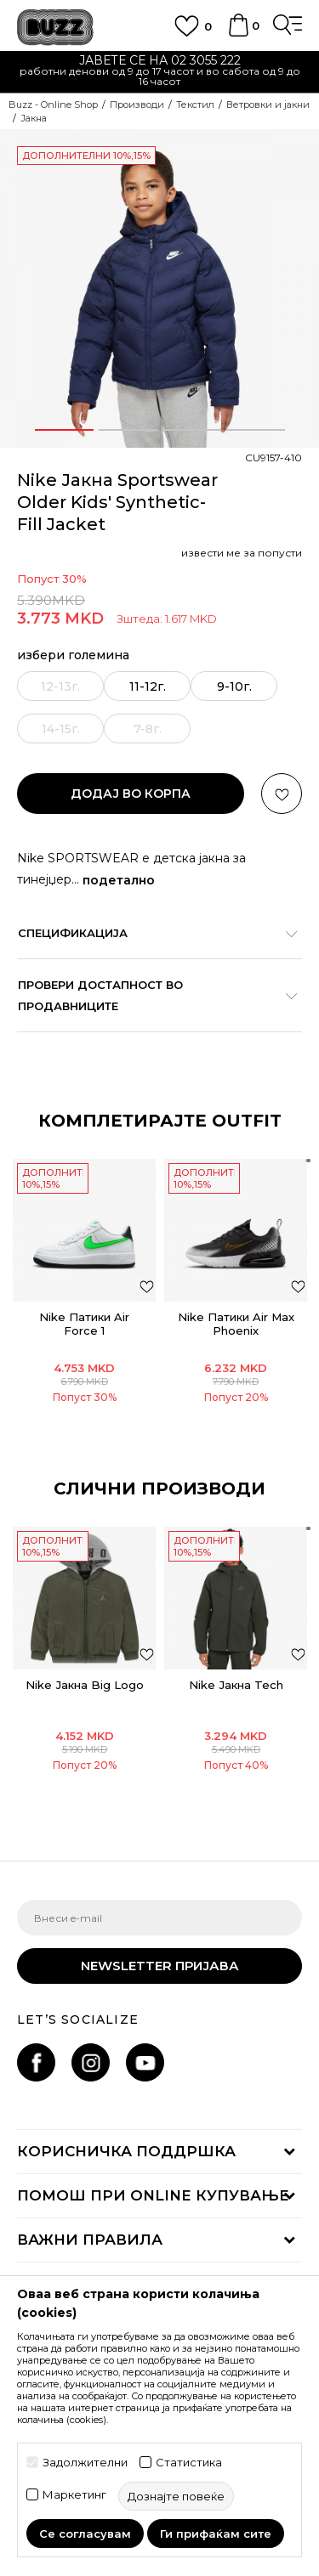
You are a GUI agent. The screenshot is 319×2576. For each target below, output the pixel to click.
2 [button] (127, 430)
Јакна (33, 118)
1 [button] (63, 430)
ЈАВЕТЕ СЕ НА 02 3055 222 (160, 60)
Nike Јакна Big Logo (85, 1685)
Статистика (189, 2462)
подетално (119, 880)
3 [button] (191, 430)
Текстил (195, 104)
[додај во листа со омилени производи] (147, 1286)
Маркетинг (74, 2494)
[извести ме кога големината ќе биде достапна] (60, 686)
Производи (137, 104)
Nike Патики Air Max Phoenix (236, 1323)
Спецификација (151, 933)
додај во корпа (131, 793)
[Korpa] (238, 33)
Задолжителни (85, 2462)
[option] (159, 72)
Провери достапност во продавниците (151, 995)
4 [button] (255, 430)
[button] (281, 793)
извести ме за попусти (241, 552)
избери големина (73, 655)
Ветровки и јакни (268, 104)
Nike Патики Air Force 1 (84, 1323)
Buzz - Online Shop (53, 104)
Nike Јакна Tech (236, 1685)
